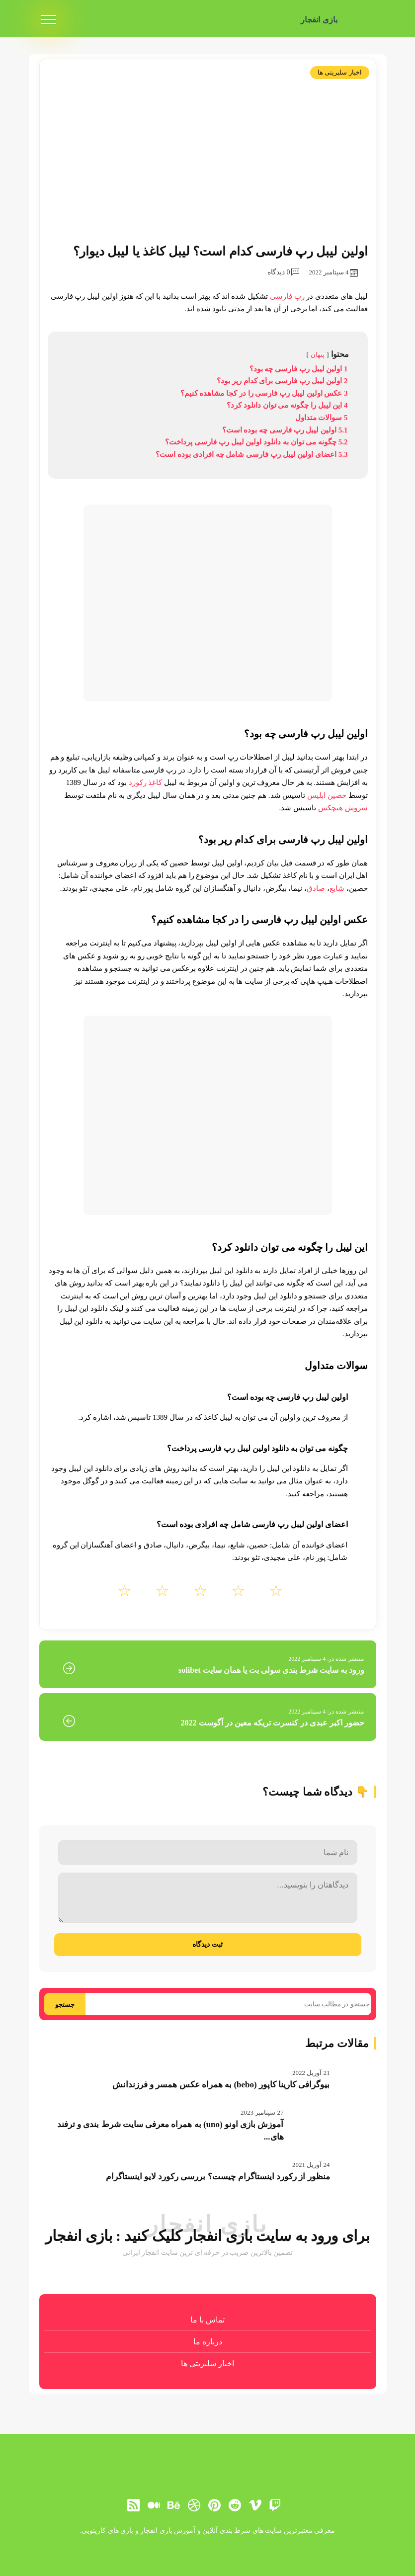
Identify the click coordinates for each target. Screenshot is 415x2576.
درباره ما (207, 2341)
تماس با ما (207, 2320)
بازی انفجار (319, 19)
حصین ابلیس (326, 795)
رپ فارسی (287, 296)
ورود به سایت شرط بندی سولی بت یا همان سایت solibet (271, 1670)
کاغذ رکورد (146, 782)
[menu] (48, 20)
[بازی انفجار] (361, 19)
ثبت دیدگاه (207, 1944)
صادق (316, 888)
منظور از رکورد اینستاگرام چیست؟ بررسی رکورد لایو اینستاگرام (218, 2176)
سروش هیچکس (343, 808)
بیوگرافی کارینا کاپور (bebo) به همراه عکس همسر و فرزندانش (221, 2084)
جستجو (65, 2004)
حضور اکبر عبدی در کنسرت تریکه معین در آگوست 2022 (272, 1722)
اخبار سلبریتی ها (340, 72)
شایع (337, 888)
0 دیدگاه (283, 272)
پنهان (318, 354)
